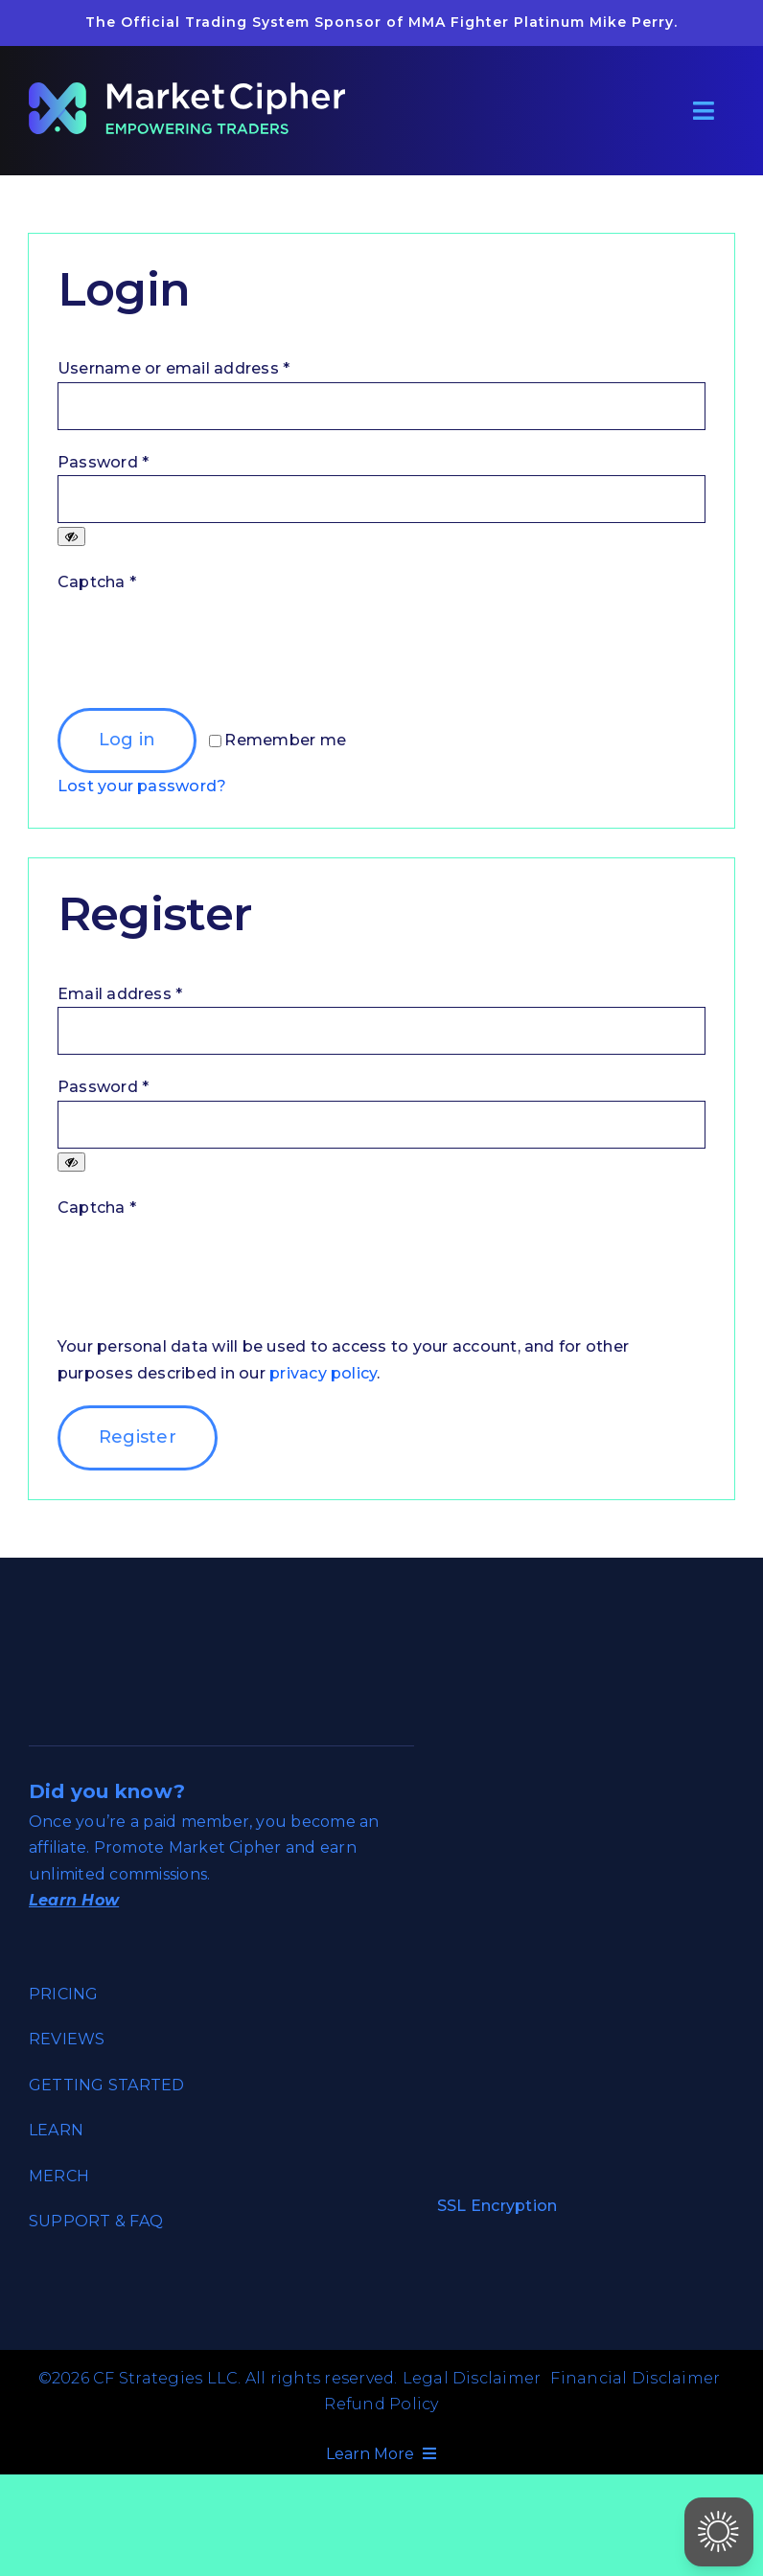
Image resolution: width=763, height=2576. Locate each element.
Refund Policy (381, 2404)
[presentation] (203, 651)
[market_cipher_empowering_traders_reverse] (187, 89)
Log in (127, 739)
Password (103, 462)
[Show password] (71, 536)
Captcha (97, 582)
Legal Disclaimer (472, 2378)
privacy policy (323, 1373)
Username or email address (174, 368)
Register (137, 1437)
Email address (120, 994)
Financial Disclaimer (635, 2378)
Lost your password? (142, 786)
